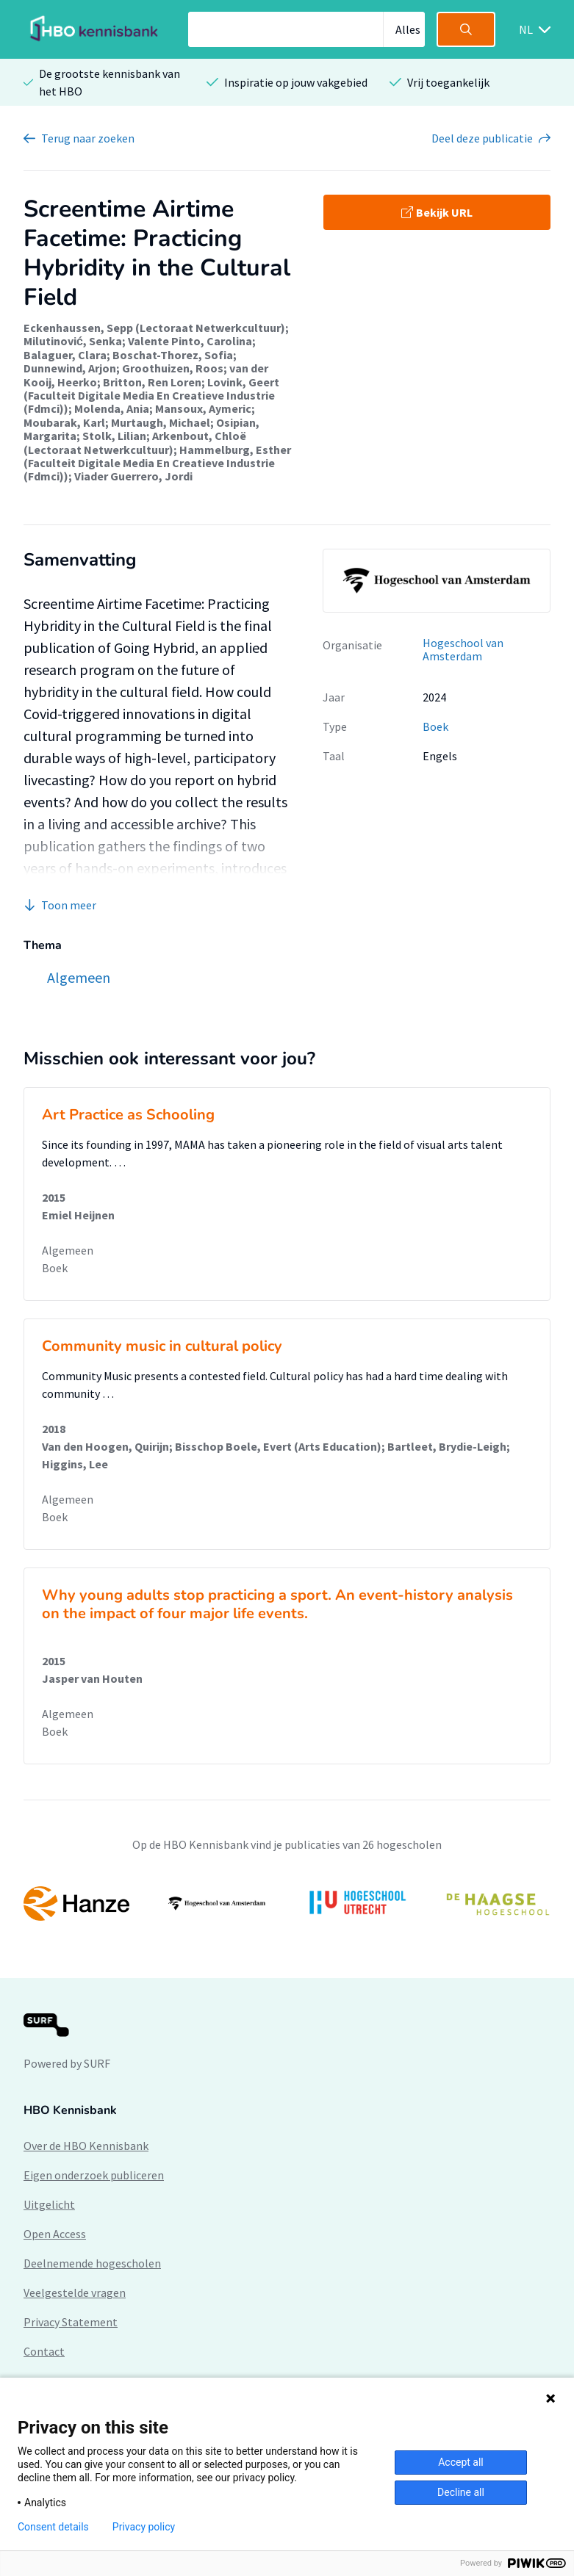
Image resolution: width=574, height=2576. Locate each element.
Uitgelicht (49, 2204)
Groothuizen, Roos (172, 368)
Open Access (55, 2233)
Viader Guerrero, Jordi (133, 476)
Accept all (461, 2462)
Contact (44, 2351)
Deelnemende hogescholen (92, 2263)
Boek (435, 726)
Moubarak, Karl (64, 422)
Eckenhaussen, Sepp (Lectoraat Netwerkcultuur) (154, 327)
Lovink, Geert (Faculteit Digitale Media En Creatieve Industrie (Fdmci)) (151, 395)
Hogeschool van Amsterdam (463, 649)
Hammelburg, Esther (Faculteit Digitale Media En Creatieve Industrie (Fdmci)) (157, 463)
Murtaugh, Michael (160, 422)
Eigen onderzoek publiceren (94, 2175)
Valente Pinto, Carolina (190, 340)
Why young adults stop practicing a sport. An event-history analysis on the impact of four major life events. (277, 1604)
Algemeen (67, 1250)
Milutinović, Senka (73, 340)
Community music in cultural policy (162, 1346)
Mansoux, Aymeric (203, 408)
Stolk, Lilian (114, 435)
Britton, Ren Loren (152, 382)
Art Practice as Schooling (128, 1115)
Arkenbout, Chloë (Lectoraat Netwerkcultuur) (135, 442)
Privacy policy (143, 2527)
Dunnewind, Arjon (70, 368)
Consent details (53, 2527)
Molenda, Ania (111, 408)
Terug (87, 138)
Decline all (460, 2492)
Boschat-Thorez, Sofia (172, 354)
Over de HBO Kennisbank (86, 2145)
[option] (287, 1903)
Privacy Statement (71, 2322)
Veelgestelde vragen (75, 2292)
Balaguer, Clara (65, 354)
